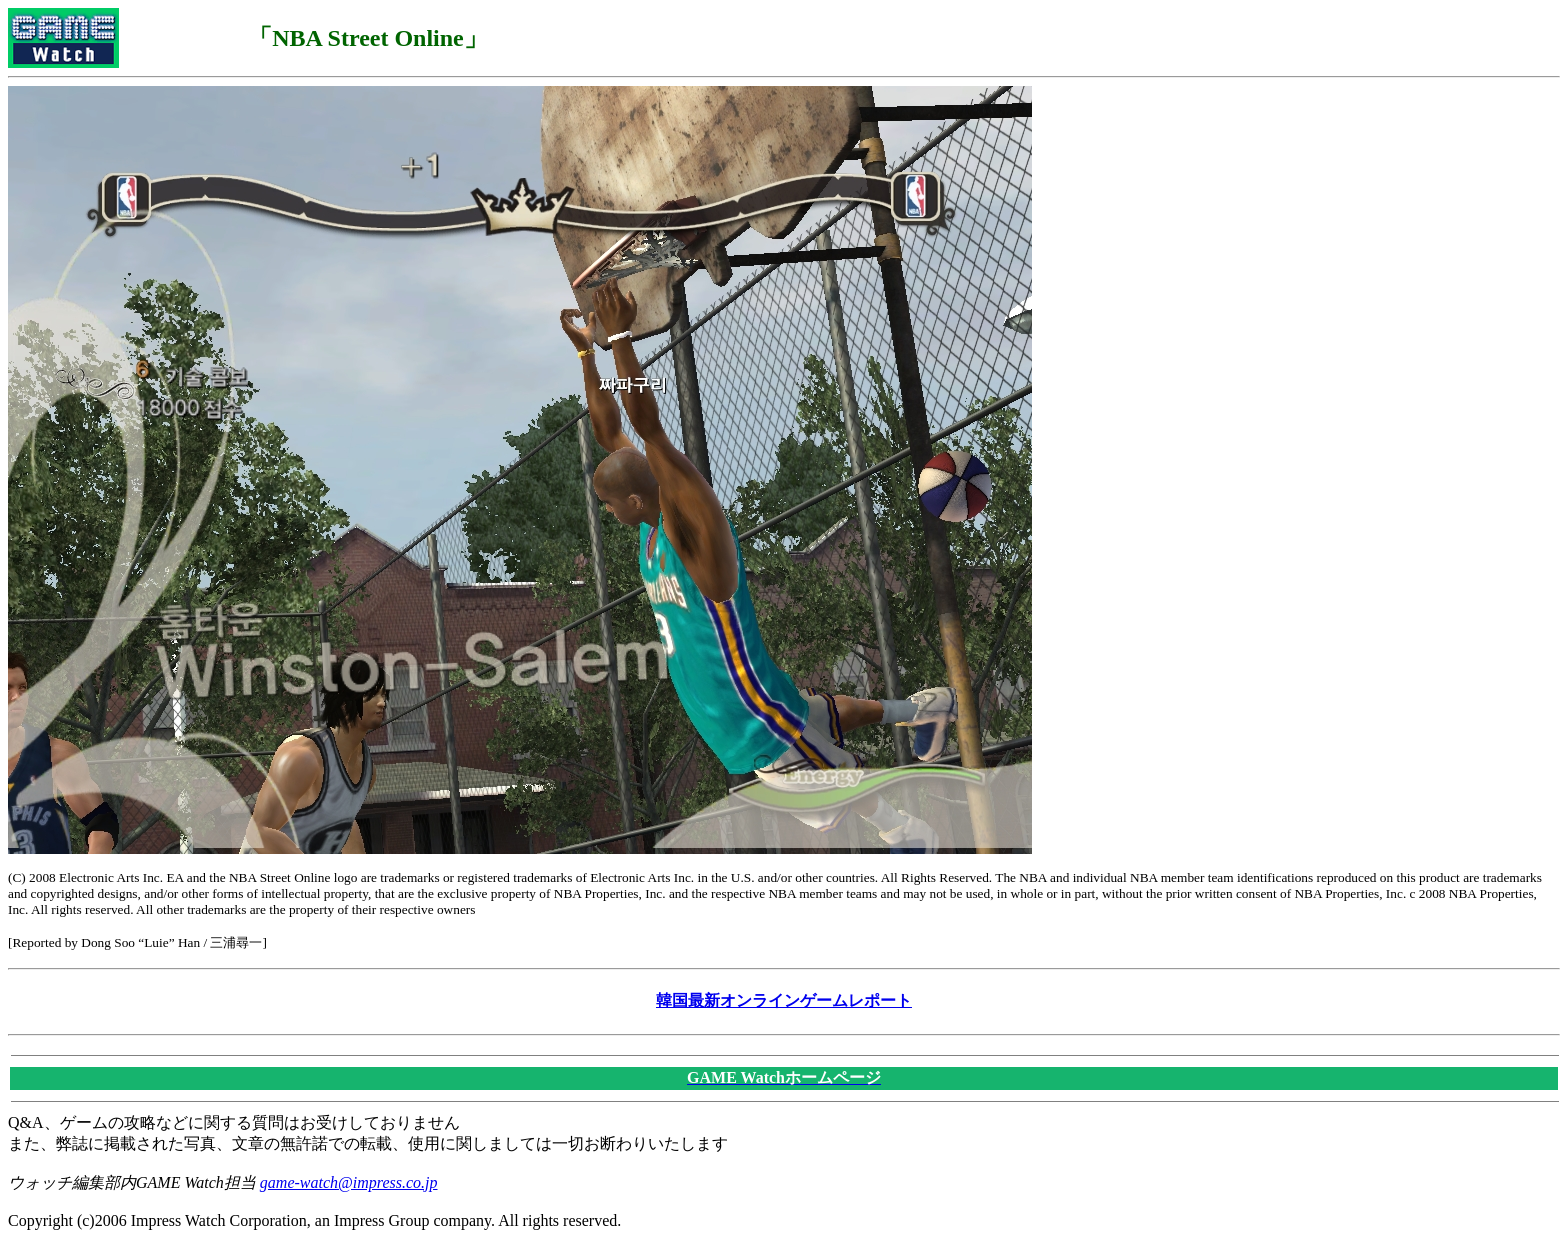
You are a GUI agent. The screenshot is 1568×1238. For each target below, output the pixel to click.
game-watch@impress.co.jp (349, 1182)
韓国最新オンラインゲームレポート (784, 1000)
